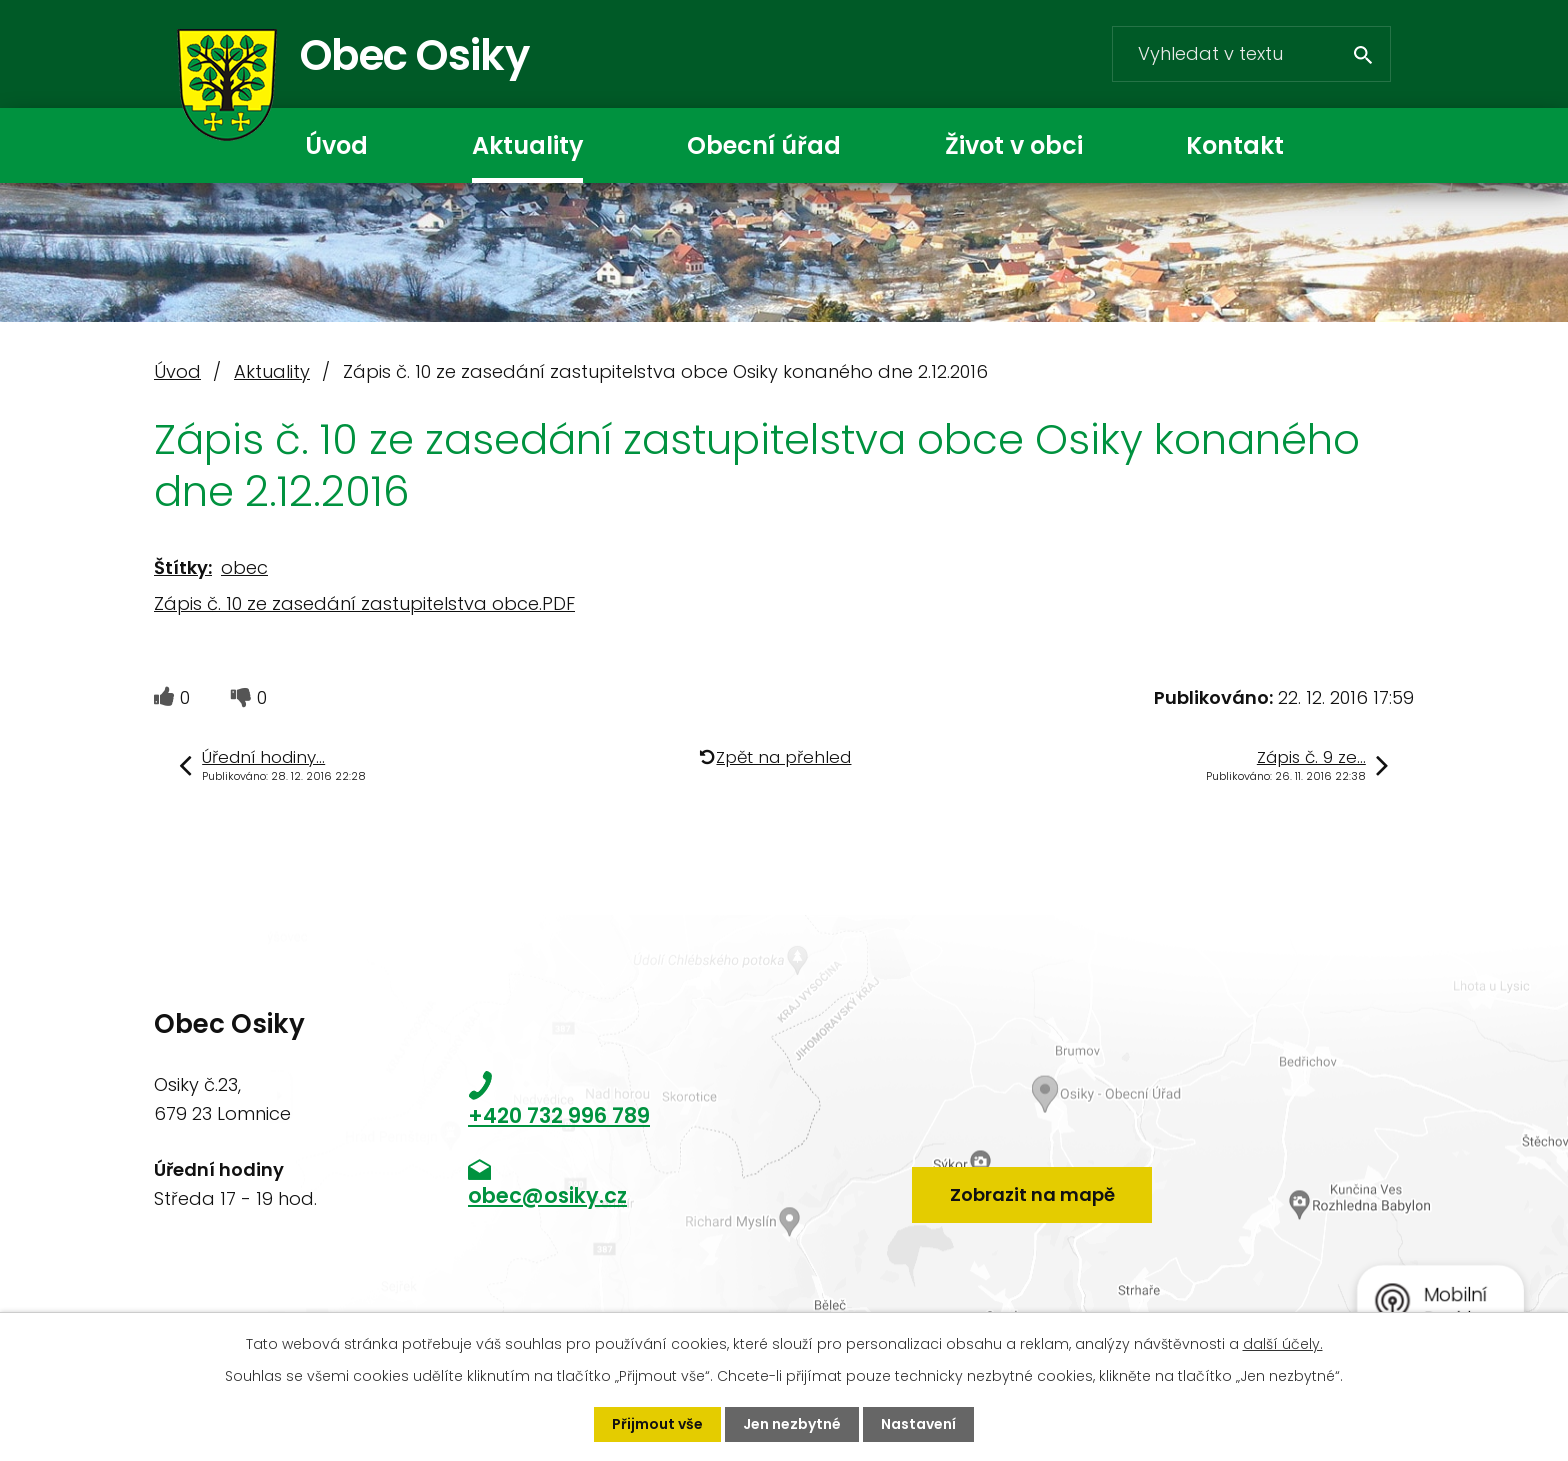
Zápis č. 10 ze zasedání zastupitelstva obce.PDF (364, 603)
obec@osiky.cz (547, 1195)
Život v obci (1014, 145)
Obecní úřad (764, 145)
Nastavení (918, 1424)
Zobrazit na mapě (1032, 1194)
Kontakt (1235, 145)
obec (244, 567)
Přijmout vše (657, 1424)
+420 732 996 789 (559, 1115)
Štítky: (183, 567)
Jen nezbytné (792, 1424)
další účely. (1283, 1344)
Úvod (336, 145)
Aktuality (527, 145)
